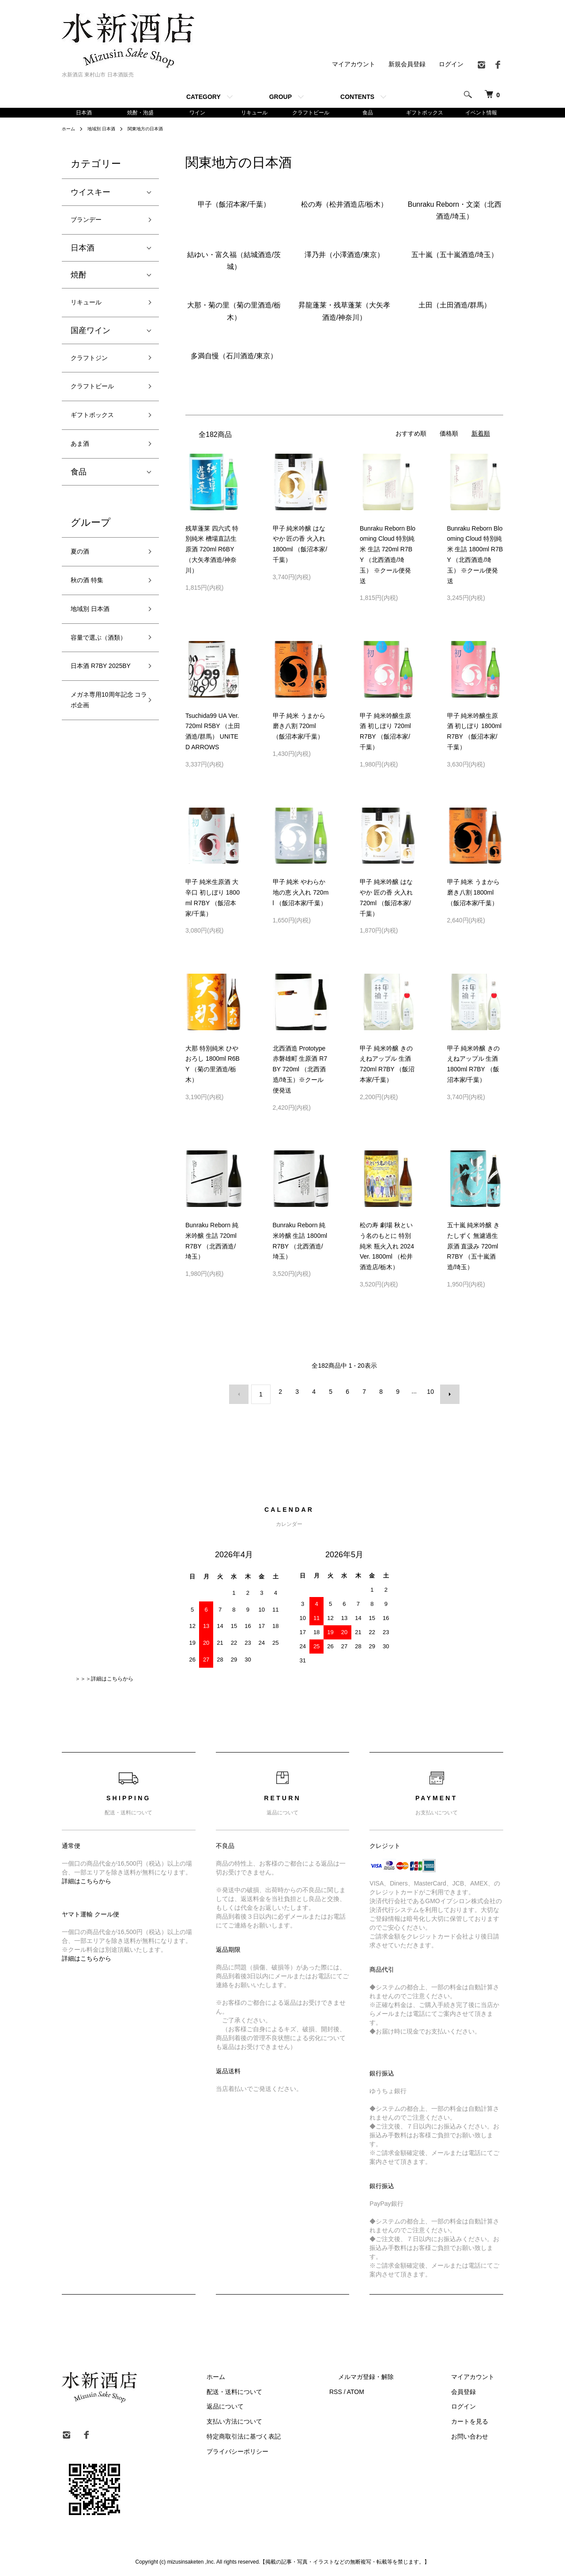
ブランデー (90, 223)
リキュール (254, 113)
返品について (269, 2402)
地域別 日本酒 (106, 130)
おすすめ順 (411, 435)
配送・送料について (278, 2387)
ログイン (451, 64)
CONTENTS (357, 96)
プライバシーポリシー (282, 2447)
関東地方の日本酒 (157, 130)
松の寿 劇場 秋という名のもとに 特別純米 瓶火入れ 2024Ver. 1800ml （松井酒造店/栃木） (387, 1247)
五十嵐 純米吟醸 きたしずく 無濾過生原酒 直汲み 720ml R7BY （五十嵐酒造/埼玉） (473, 1247)
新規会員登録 (407, 64)
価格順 (449, 435)
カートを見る (478, 2417)
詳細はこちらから (86, 1877)
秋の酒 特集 (92, 604)
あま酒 (82, 462)
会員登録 (472, 2387)
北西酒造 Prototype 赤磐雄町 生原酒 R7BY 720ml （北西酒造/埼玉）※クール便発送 (300, 1071)
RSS (371, 2387)
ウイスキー (90, 194)
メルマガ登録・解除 (392, 2373)
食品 (368, 113)
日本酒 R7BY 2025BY (94, 720)
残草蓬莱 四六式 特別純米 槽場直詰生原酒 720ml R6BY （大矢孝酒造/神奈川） (211, 551)
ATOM (390, 2387)
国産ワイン (90, 338)
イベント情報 (481, 113)
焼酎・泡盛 (140, 113)
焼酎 (79, 279)
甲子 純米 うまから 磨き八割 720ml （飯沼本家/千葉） (299, 728)
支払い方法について (278, 2417)
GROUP (280, 96)
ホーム (70, 130)
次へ (444, 1393)
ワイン (197, 113)
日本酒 (84, 113)
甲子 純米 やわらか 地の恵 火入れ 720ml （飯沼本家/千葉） (301, 894)
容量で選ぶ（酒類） (98, 675)
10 (427, 1392)
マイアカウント (353, 64)
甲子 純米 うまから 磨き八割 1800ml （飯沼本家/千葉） (473, 894)
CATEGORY (203, 96)
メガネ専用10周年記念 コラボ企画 (103, 765)
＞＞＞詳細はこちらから (104, 1675)
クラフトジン (94, 367)
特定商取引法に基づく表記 (288, 2432)
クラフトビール (310, 113)
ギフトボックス (424, 113)
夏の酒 (82, 573)
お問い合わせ (478, 2432)
